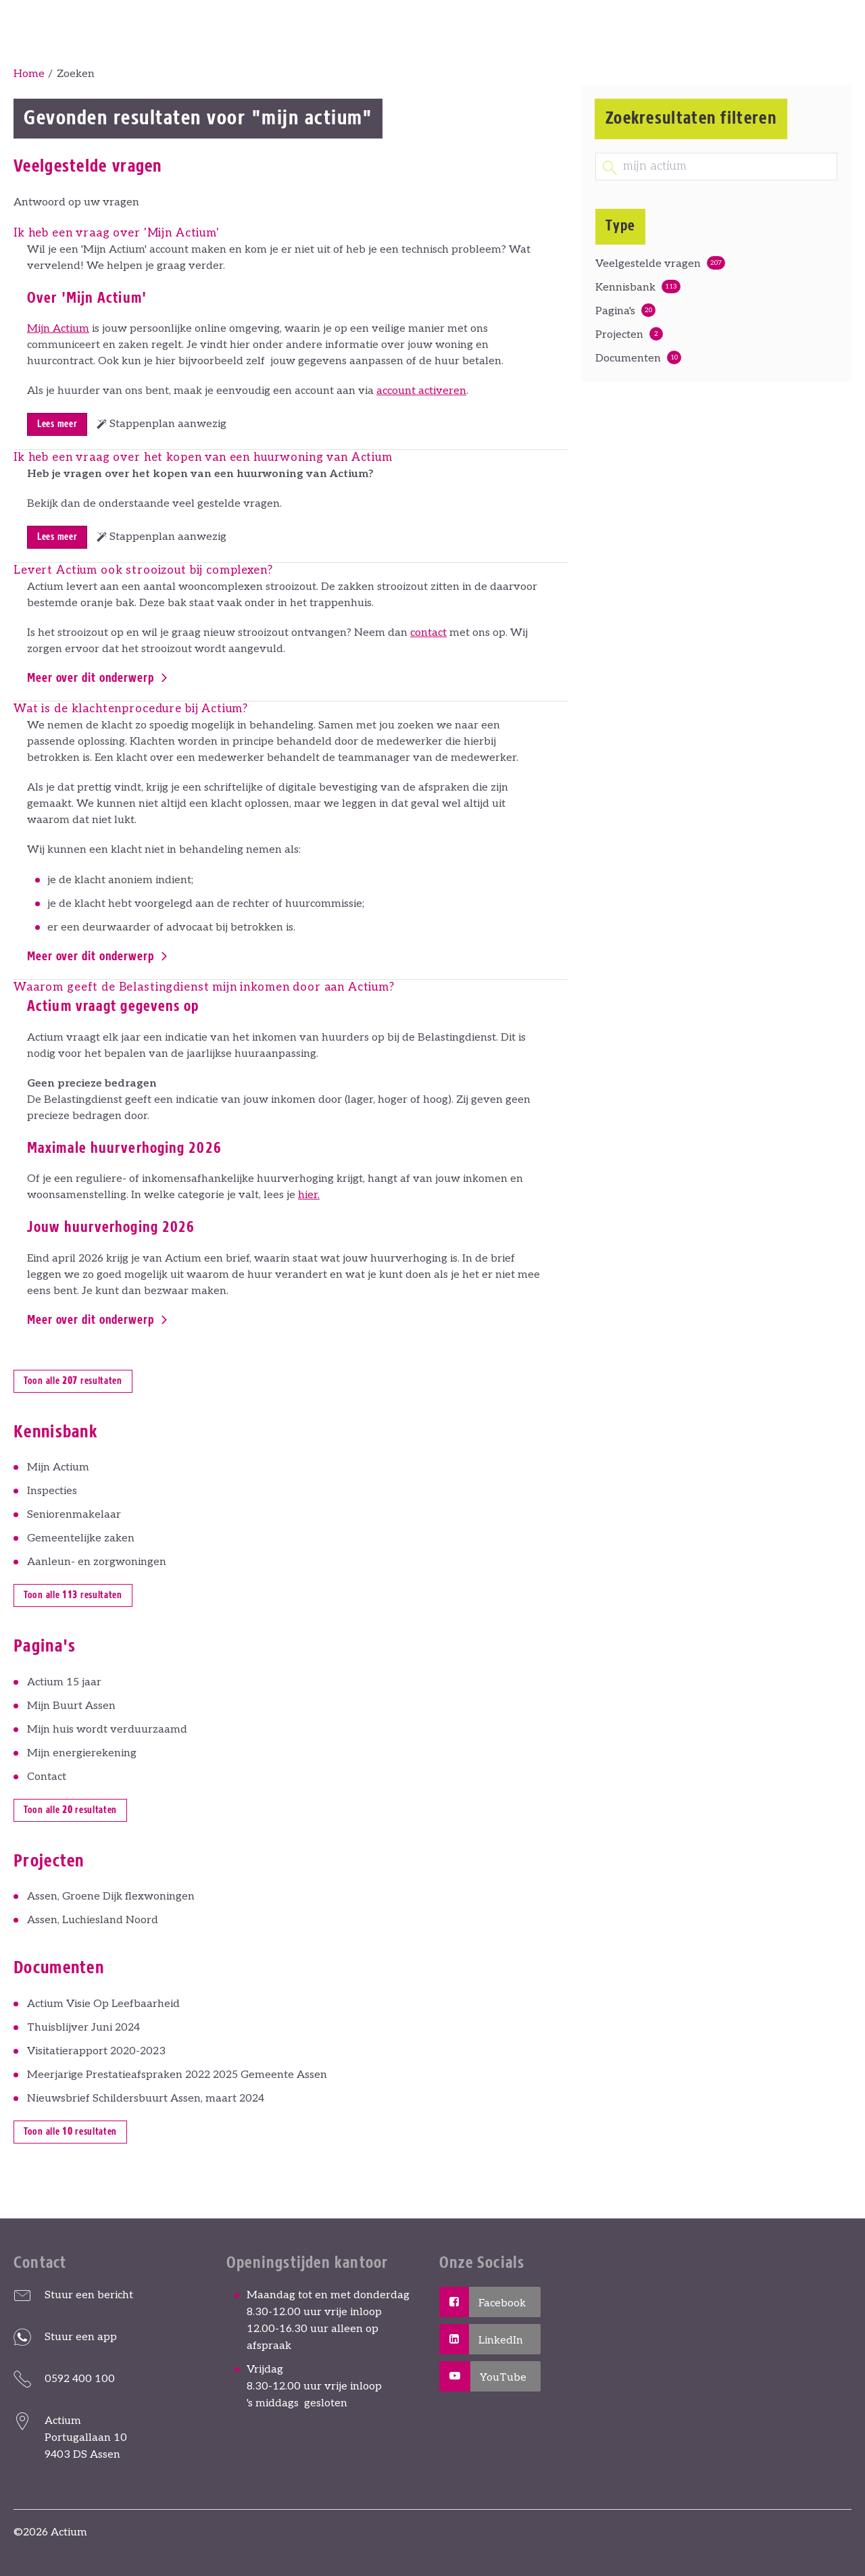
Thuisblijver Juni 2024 (83, 2027)
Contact (46, 1776)
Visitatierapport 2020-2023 (96, 2051)
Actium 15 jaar (64, 1682)
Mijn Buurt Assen (71, 1706)
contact (428, 632)
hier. (309, 1195)
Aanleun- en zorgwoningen (96, 1562)
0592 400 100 (80, 2379)
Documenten (628, 358)
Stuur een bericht (89, 2295)
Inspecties (52, 1491)
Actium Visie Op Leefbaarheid (103, 2004)
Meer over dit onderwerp (90, 678)
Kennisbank (625, 287)
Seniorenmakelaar (74, 1514)
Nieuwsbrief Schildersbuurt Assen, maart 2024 (145, 2098)
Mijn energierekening (82, 1753)
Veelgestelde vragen (648, 263)
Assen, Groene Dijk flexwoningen (111, 1896)
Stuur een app (81, 2337)
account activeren (421, 391)
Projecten (619, 334)
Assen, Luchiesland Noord (92, 1920)
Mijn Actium (58, 328)
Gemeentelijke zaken (80, 1538)
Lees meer (57, 424)
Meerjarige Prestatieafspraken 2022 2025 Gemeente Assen (177, 2075)
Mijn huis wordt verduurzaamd (107, 1729)
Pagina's (615, 311)
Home (29, 74)
